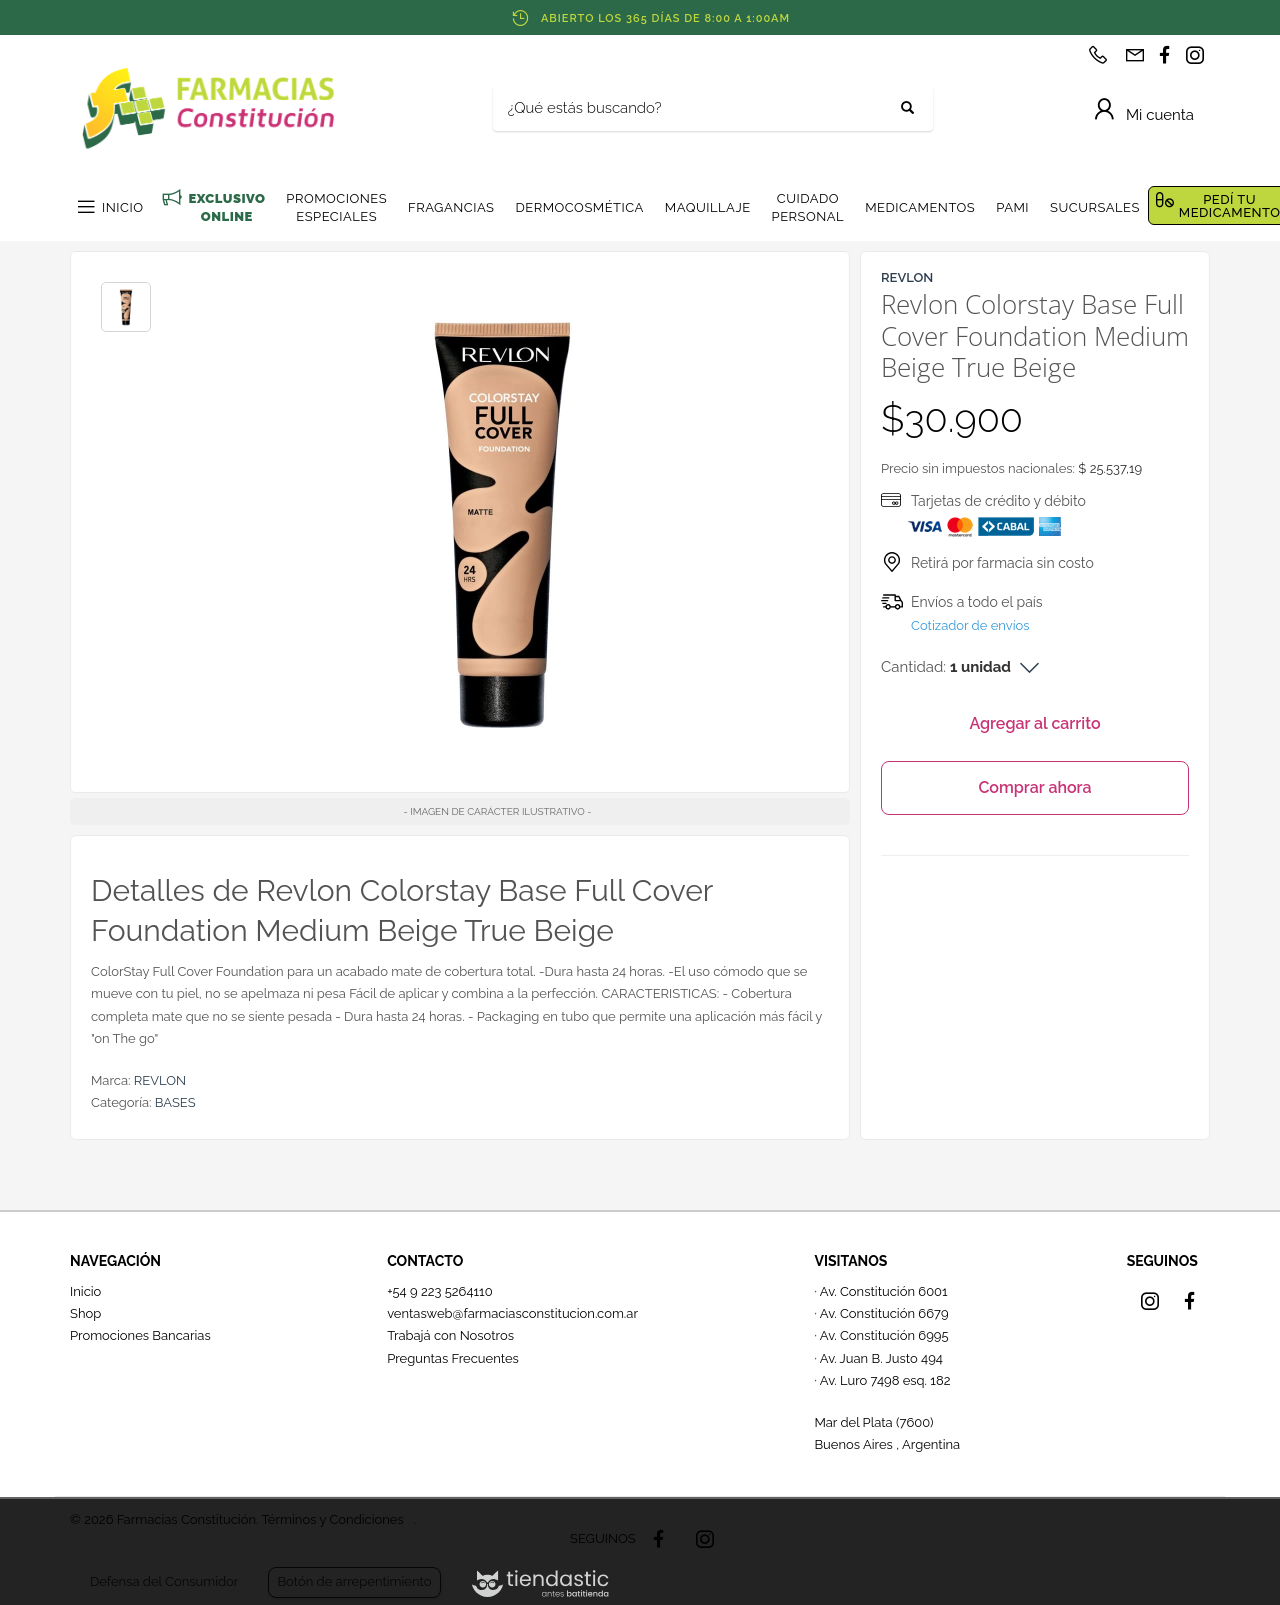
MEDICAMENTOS (920, 207)
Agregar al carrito (1034, 723)
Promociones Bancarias (140, 1335)
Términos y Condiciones (332, 1519)
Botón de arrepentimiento (354, 1581)
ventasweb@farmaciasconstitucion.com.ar (512, 1313)
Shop (85, 1313)
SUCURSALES (1095, 207)
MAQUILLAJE (708, 207)
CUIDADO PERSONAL (808, 207)
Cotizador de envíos (970, 625)
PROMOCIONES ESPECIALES (336, 207)
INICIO (122, 207)
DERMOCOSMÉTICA (579, 207)
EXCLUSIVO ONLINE (226, 207)
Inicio (85, 1291)
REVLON (160, 1080)
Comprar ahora (1034, 787)
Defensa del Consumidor (164, 1581)
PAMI (1012, 207)
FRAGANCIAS (451, 207)
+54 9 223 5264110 (440, 1291)
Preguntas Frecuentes (453, 1358)
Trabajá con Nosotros (450, 1335)
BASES (175, 1102)
